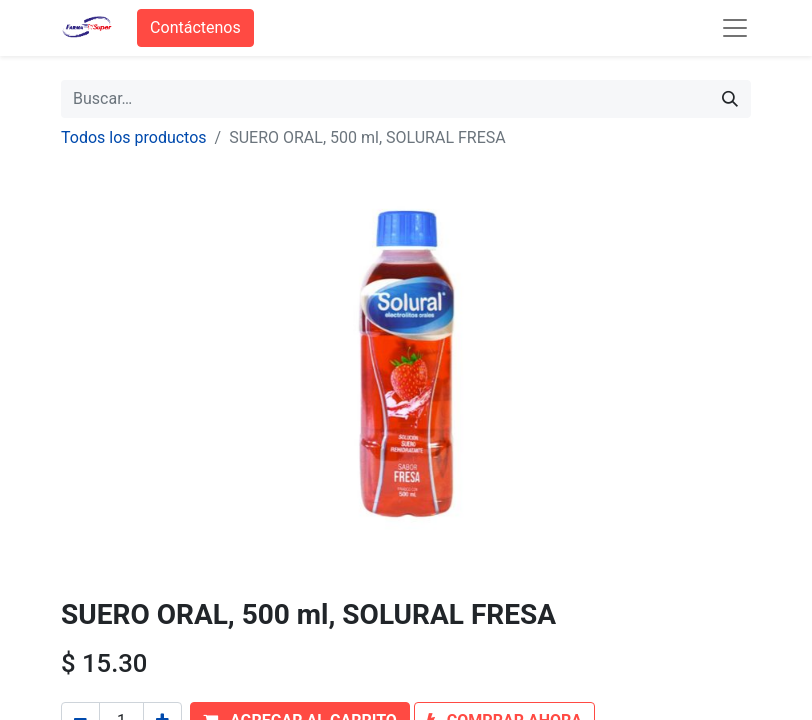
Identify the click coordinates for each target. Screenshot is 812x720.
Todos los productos (134, 137)
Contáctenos (195, 27)
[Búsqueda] (730, 99)
